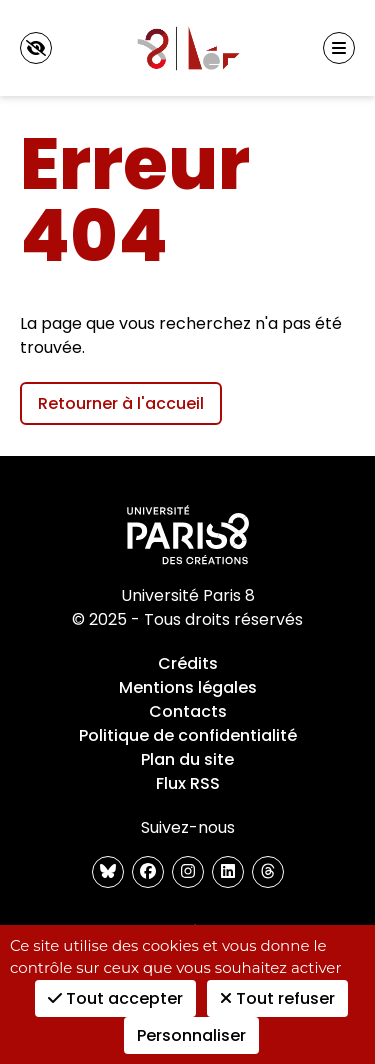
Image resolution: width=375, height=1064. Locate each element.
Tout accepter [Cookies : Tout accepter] (115, 998)
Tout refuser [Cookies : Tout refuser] (277, 998)
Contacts (188, 711)
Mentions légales (188, 687)
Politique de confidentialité (188, 735)
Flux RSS (188, 783)
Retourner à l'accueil (121, 403)
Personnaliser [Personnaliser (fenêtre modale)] (191, 1035)
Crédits (188, 663)
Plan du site (187, 759)
